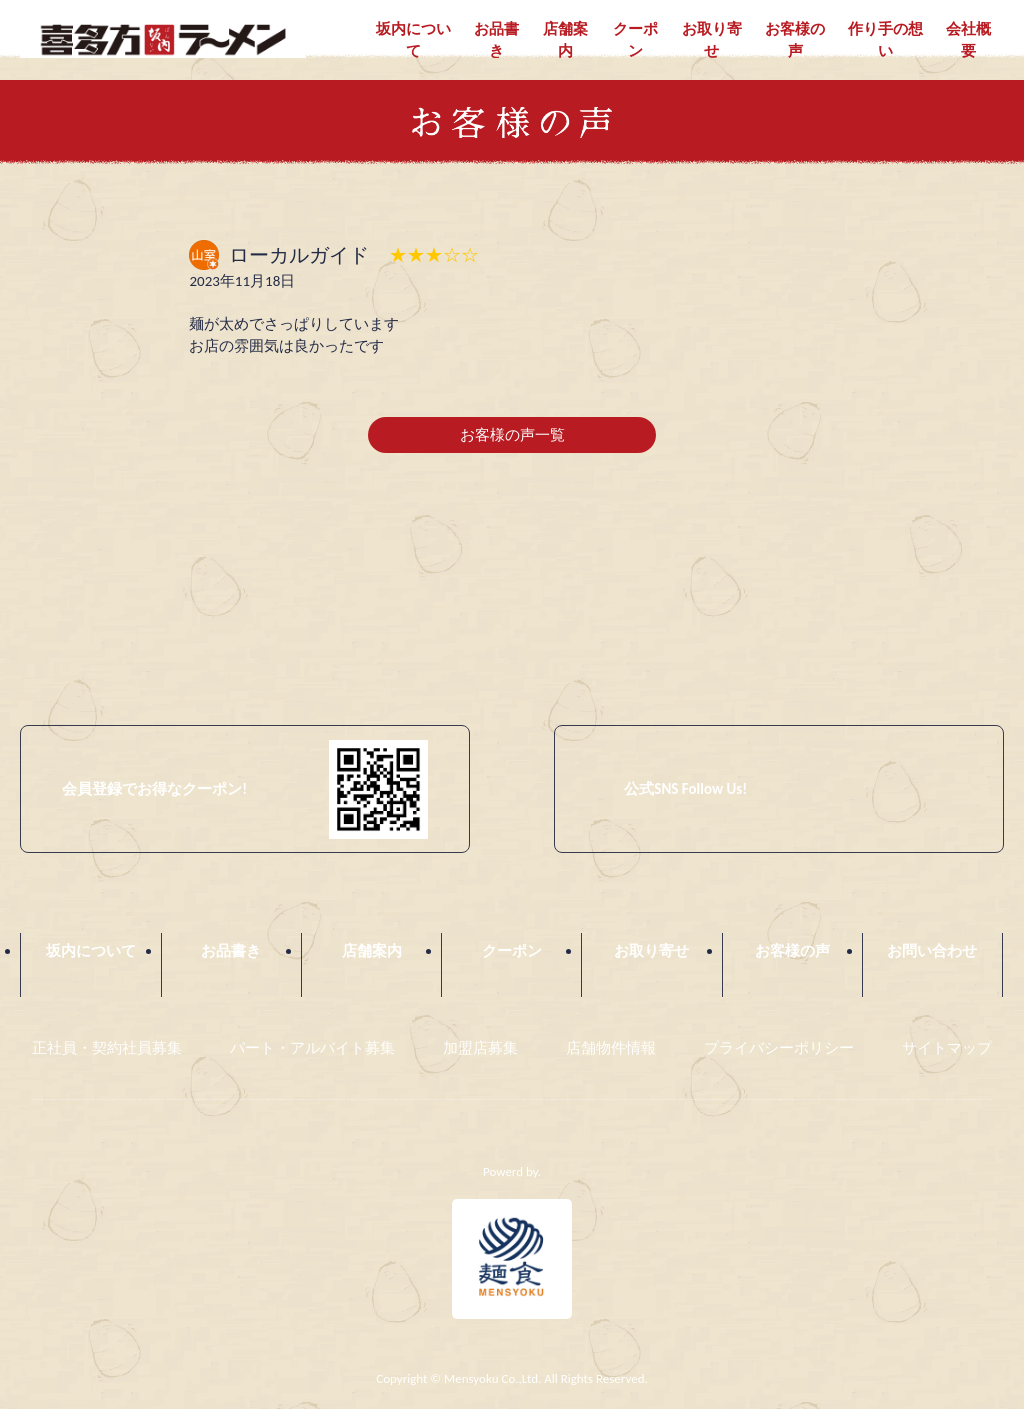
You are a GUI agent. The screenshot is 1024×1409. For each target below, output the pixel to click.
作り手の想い (885, 40)
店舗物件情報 (611, 1049)
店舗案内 (565, 40)
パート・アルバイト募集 (312, 1049)
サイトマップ (947, 1049)
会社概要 (968, 40)
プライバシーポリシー (779, 1049)
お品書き (496, 40)
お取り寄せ (712, 40)
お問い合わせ (932, 952)
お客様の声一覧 (512, 436)
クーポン (635, 40)
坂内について (413, 40)
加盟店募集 (480, 1049)
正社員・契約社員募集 (107, 1049)
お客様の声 (795, 40)
